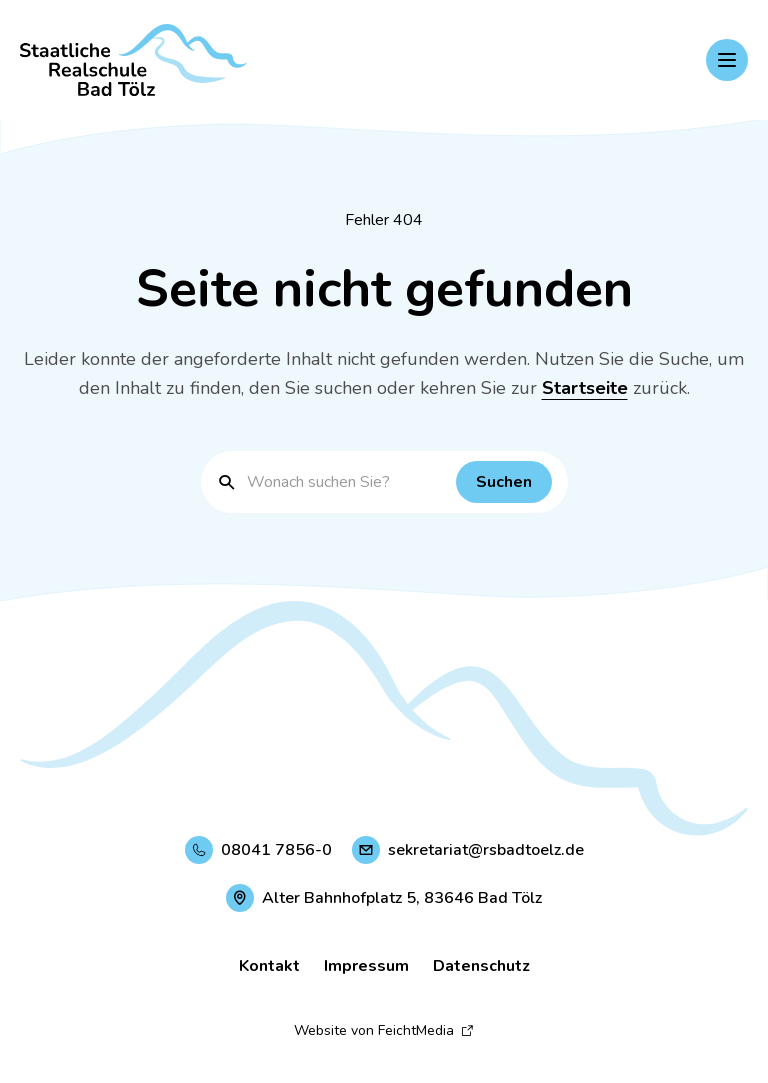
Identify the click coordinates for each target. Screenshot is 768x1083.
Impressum (366, 966)
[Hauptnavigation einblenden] (727, 60)
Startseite (585, 388)
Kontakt (269, 966)
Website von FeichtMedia (384, 1030)
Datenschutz (481, 966)
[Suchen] (504, 482)
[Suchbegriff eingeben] (346, 482)
